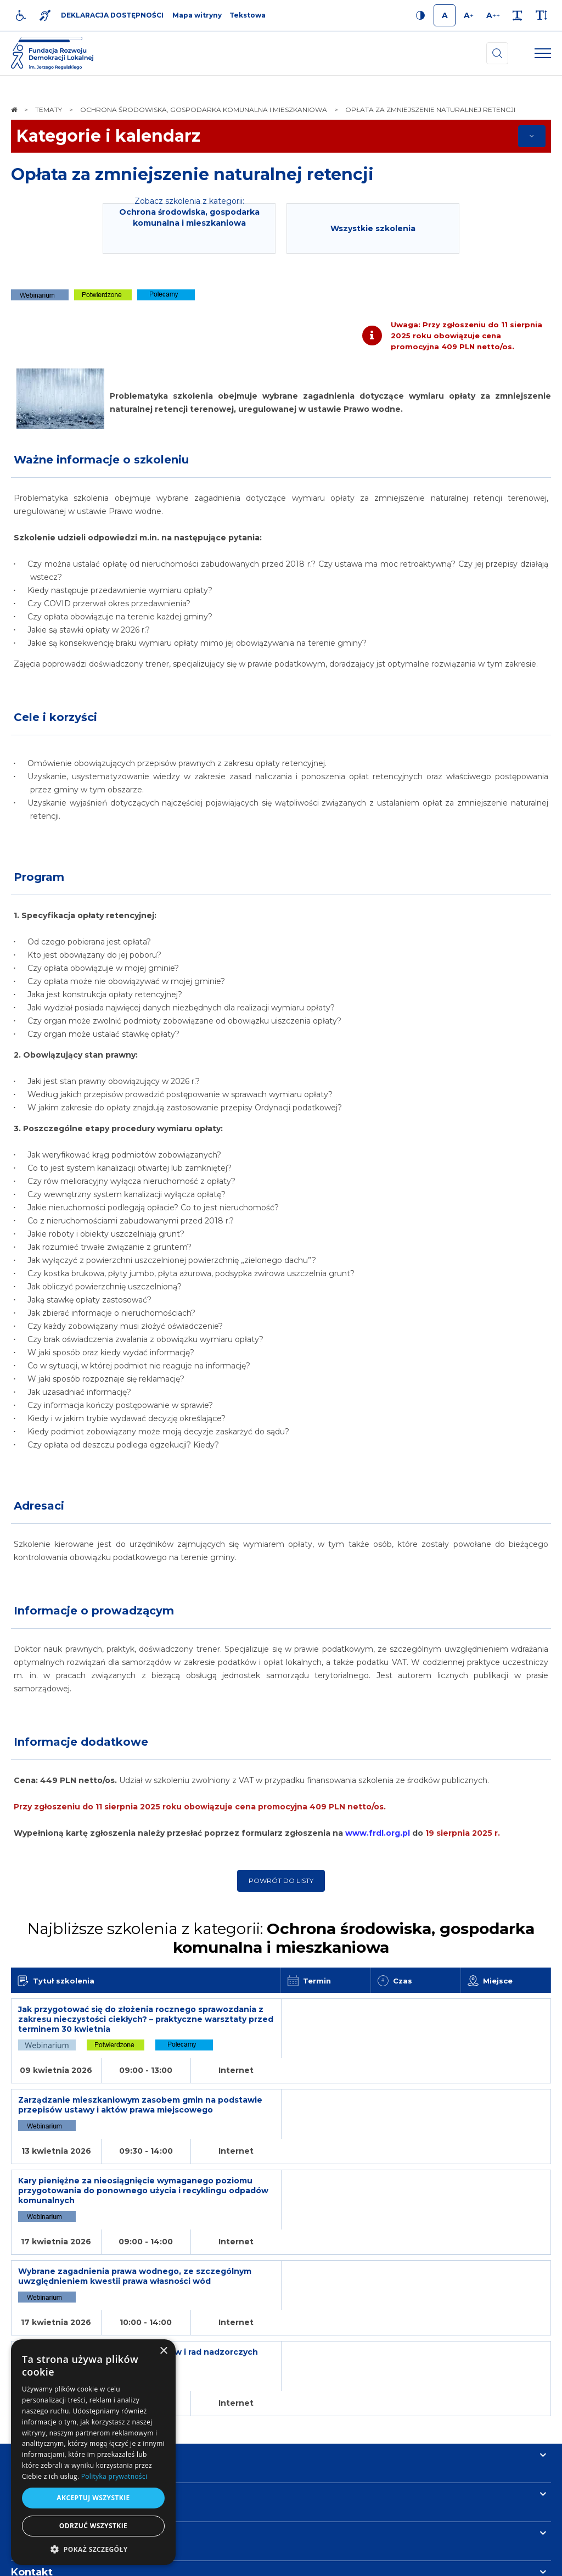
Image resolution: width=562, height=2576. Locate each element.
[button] (93, 2549)
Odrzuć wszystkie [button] (93, 2525)
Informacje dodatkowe (81, 1741)
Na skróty (36, 2332)
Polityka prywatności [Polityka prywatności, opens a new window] (114, 2476)
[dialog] (93, 2452)
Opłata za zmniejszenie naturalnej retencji (192, 174)
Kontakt (32, 2449)
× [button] (163, 2351)
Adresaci (39, 1505)
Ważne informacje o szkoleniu (101, 459)
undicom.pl (527, 2562)
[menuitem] (196, 2562)
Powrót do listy (281, 1880)
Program (39, 877)
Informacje (39, 2371)
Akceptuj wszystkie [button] (93, 2497)
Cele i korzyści (55, 717)
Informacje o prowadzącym (94, 1610)
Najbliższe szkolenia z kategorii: (281, 1938)
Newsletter (40, 2410)
